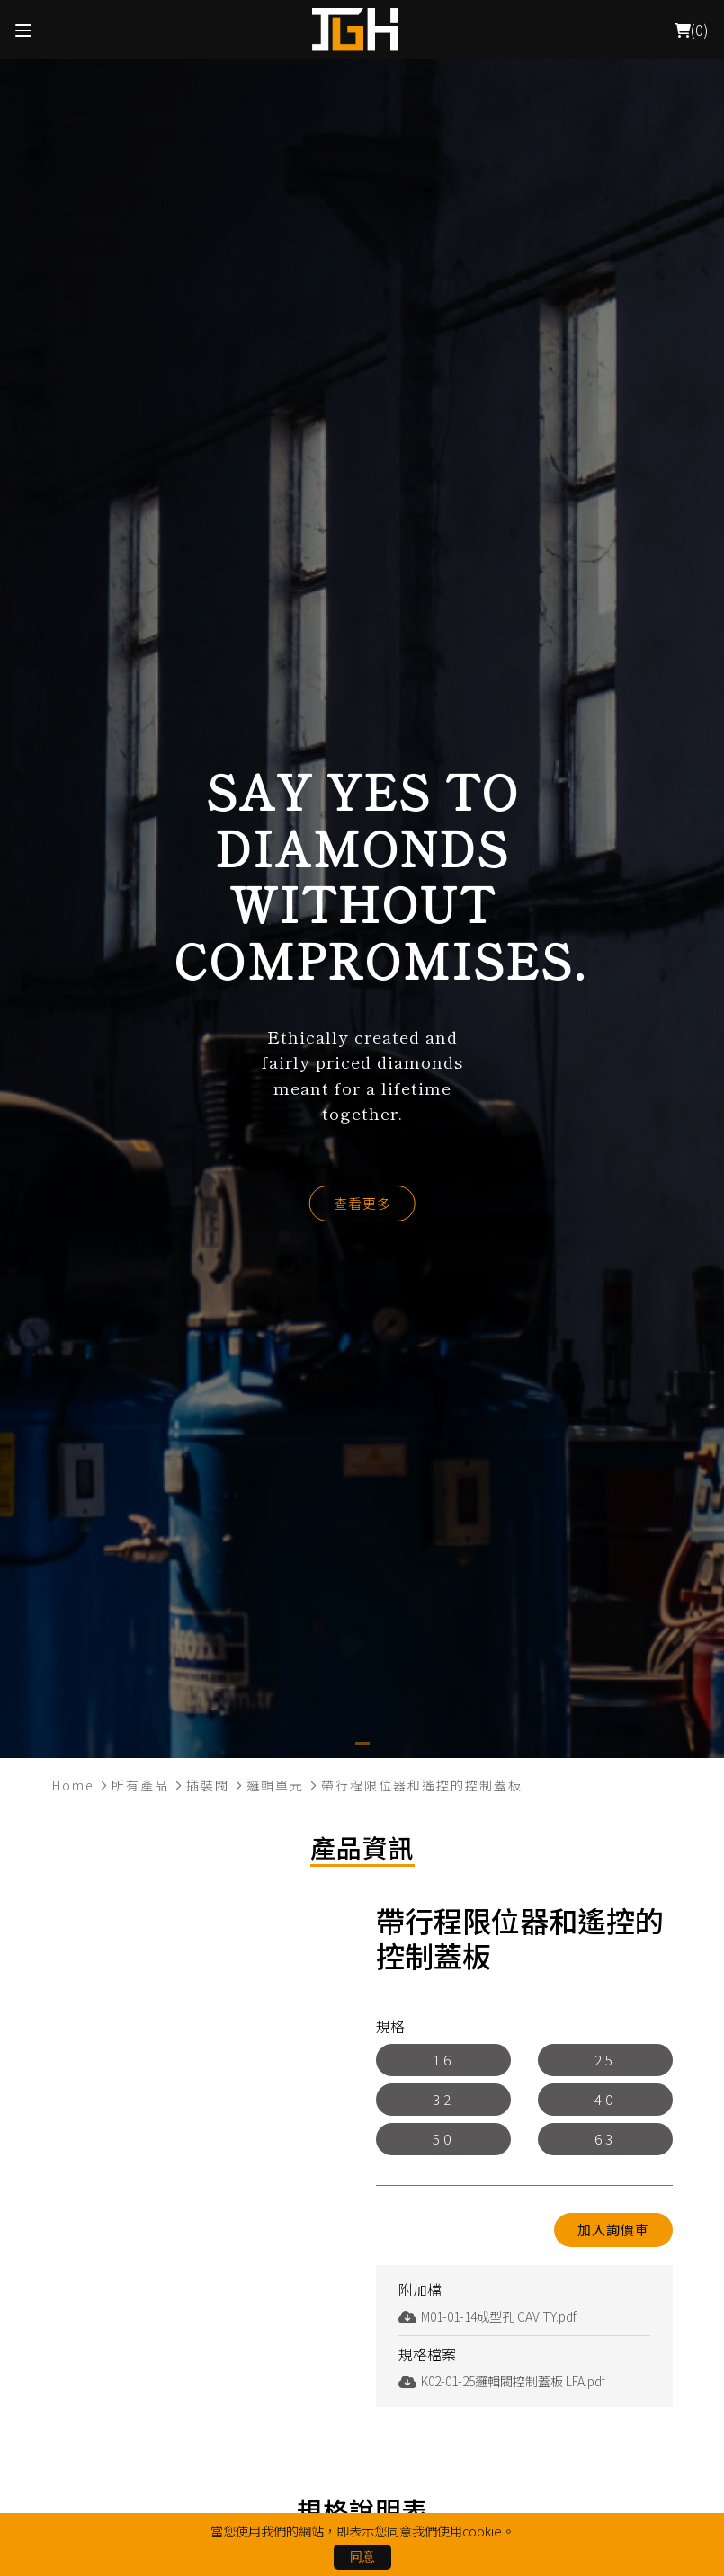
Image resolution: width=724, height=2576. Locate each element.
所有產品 (140, 1785)
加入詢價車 (613, 2229)
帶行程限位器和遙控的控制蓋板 (422, 1785)
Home (73, 1785)
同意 (362, 2556)
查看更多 (362, 1203)
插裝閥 (207, 1785)
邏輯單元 (275, 1785)
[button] (362, 1743)
